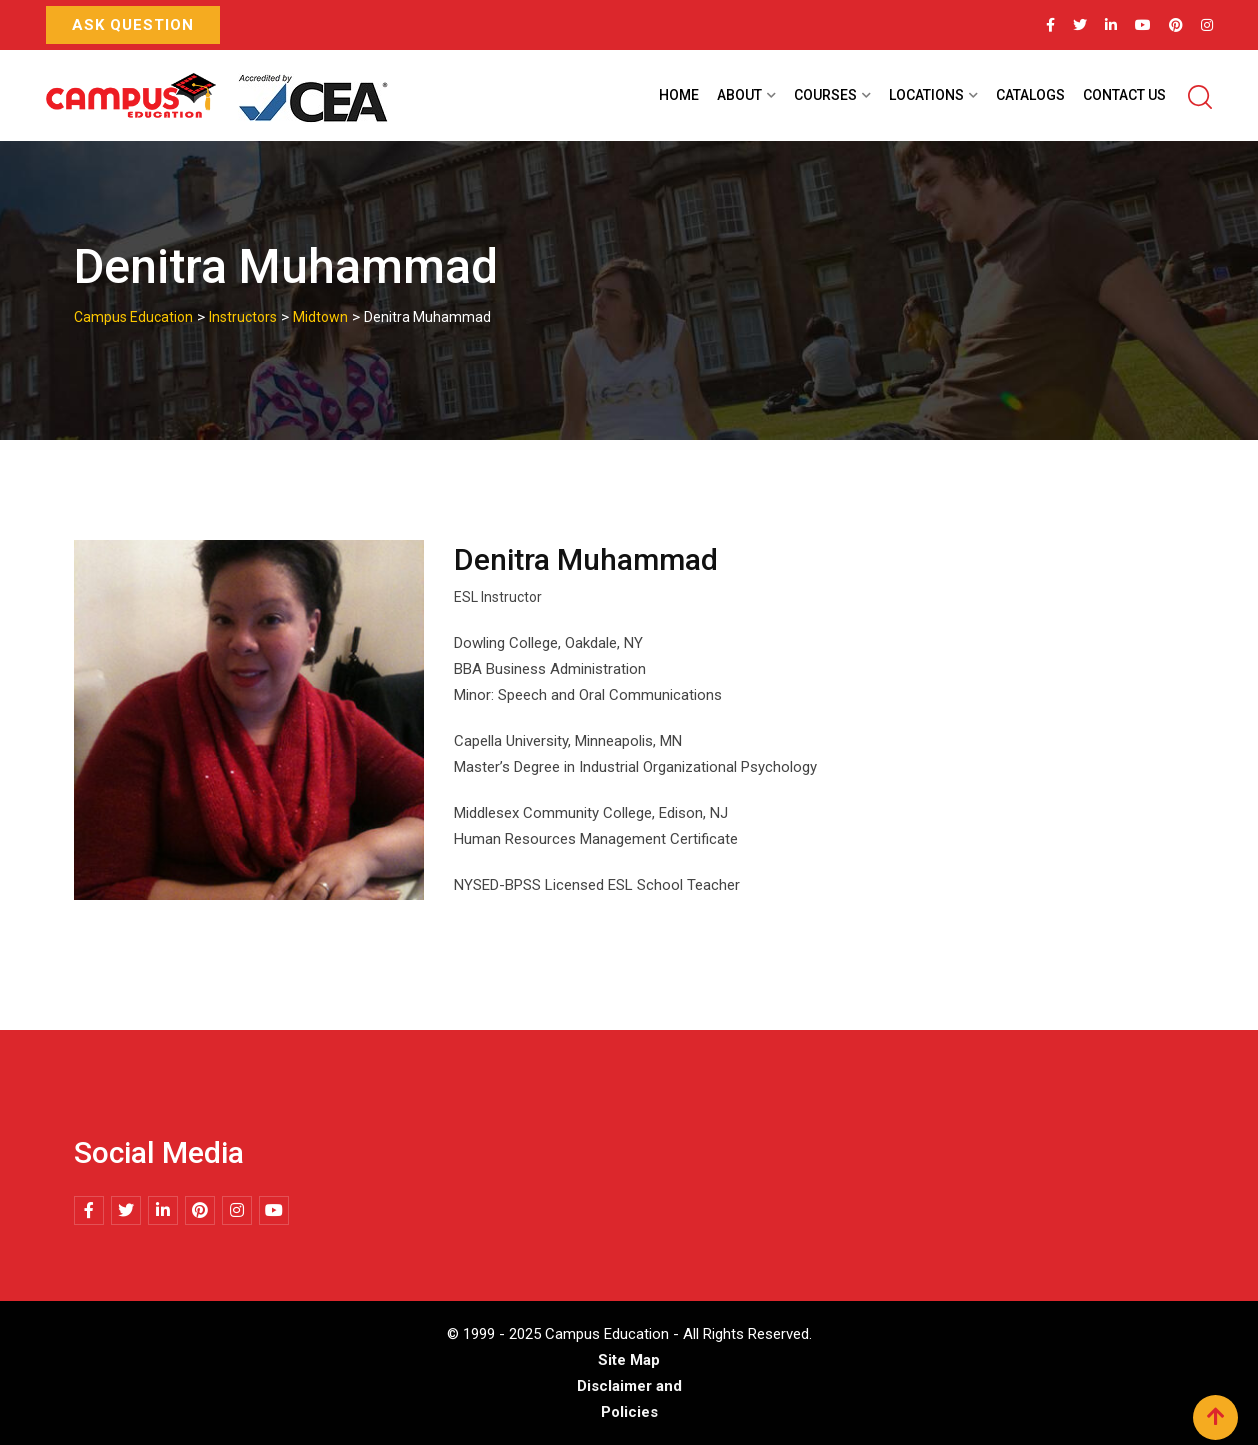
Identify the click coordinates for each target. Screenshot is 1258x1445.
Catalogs (1030, 95)
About (739, 95)
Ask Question (133, 25)
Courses (825, 95)
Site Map (629, 1360)
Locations (926, 95)
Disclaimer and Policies (629, 1399)
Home (679, 95)
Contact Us (1124, 95)
